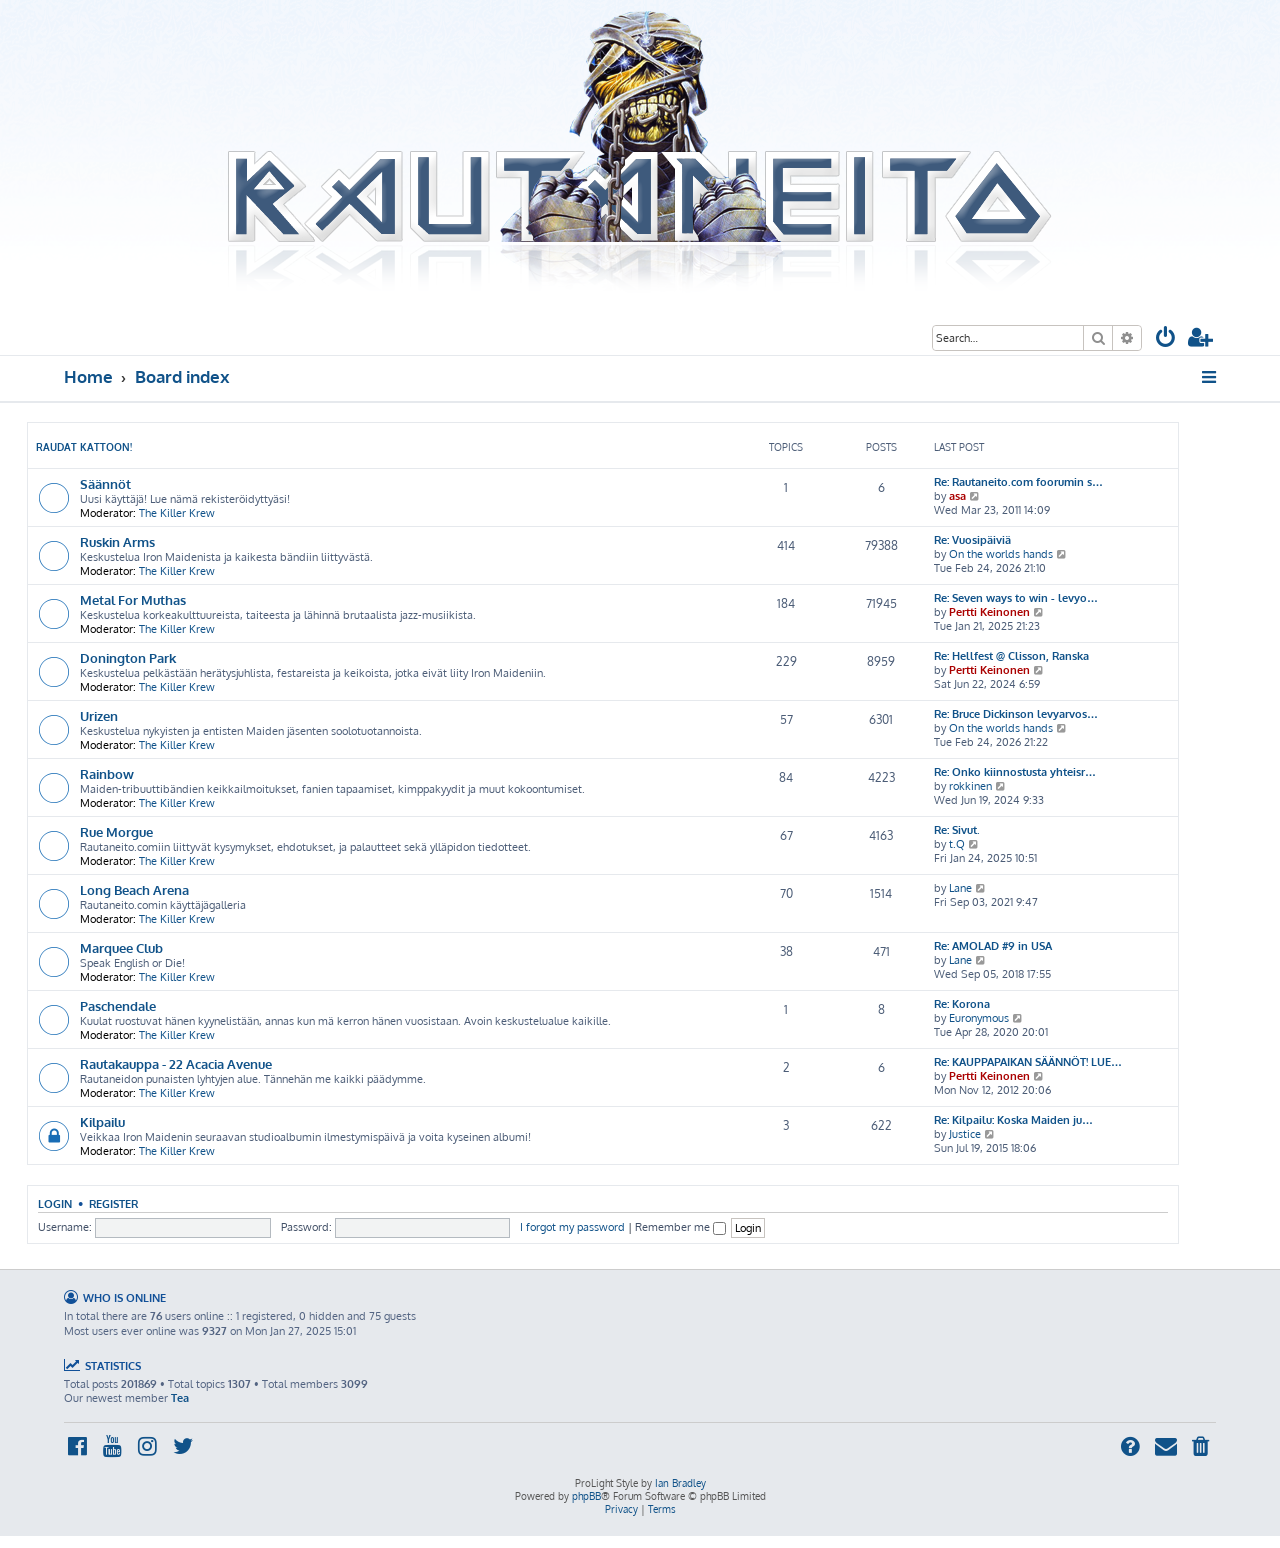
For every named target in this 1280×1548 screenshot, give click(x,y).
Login (55, 1203)
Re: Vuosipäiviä (972, 540)
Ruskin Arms (117, 541)
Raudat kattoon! (84, 447)
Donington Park (128, 657)
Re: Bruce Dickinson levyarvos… (1016, 714)
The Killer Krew (177, 513)
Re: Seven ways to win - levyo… (1016, 598)
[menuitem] (1166, 339)
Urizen (99, 715)
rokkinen (970, 786)
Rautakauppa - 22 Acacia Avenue (176, 1063)
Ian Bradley (680, 1483)
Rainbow (107, 773)
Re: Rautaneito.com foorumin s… (1018, 482)
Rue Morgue (116, 831)
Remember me (680, 1227)
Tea (180, 1398)
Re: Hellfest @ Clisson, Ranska (1011, 656)
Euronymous (979, 1018)
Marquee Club (121, 947)
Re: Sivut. (957, 830)
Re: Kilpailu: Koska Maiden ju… (1013, 1120)
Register (113, 1203)
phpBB (586, 1496)
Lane (960, 888)
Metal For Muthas (133, 599)
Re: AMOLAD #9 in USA (993, 946)
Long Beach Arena (134, 889)
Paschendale (118, 1005)
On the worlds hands (1001, 554)
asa (957, 496)
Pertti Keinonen (989, 612)
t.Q (957, 844)
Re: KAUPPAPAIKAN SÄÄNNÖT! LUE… (1028, 1062)
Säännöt (105, 483)
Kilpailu (102, 1121)
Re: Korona (962, 1004)
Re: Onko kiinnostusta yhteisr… (1015, 772)
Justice (965, 1134)
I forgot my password (572, 1227)
